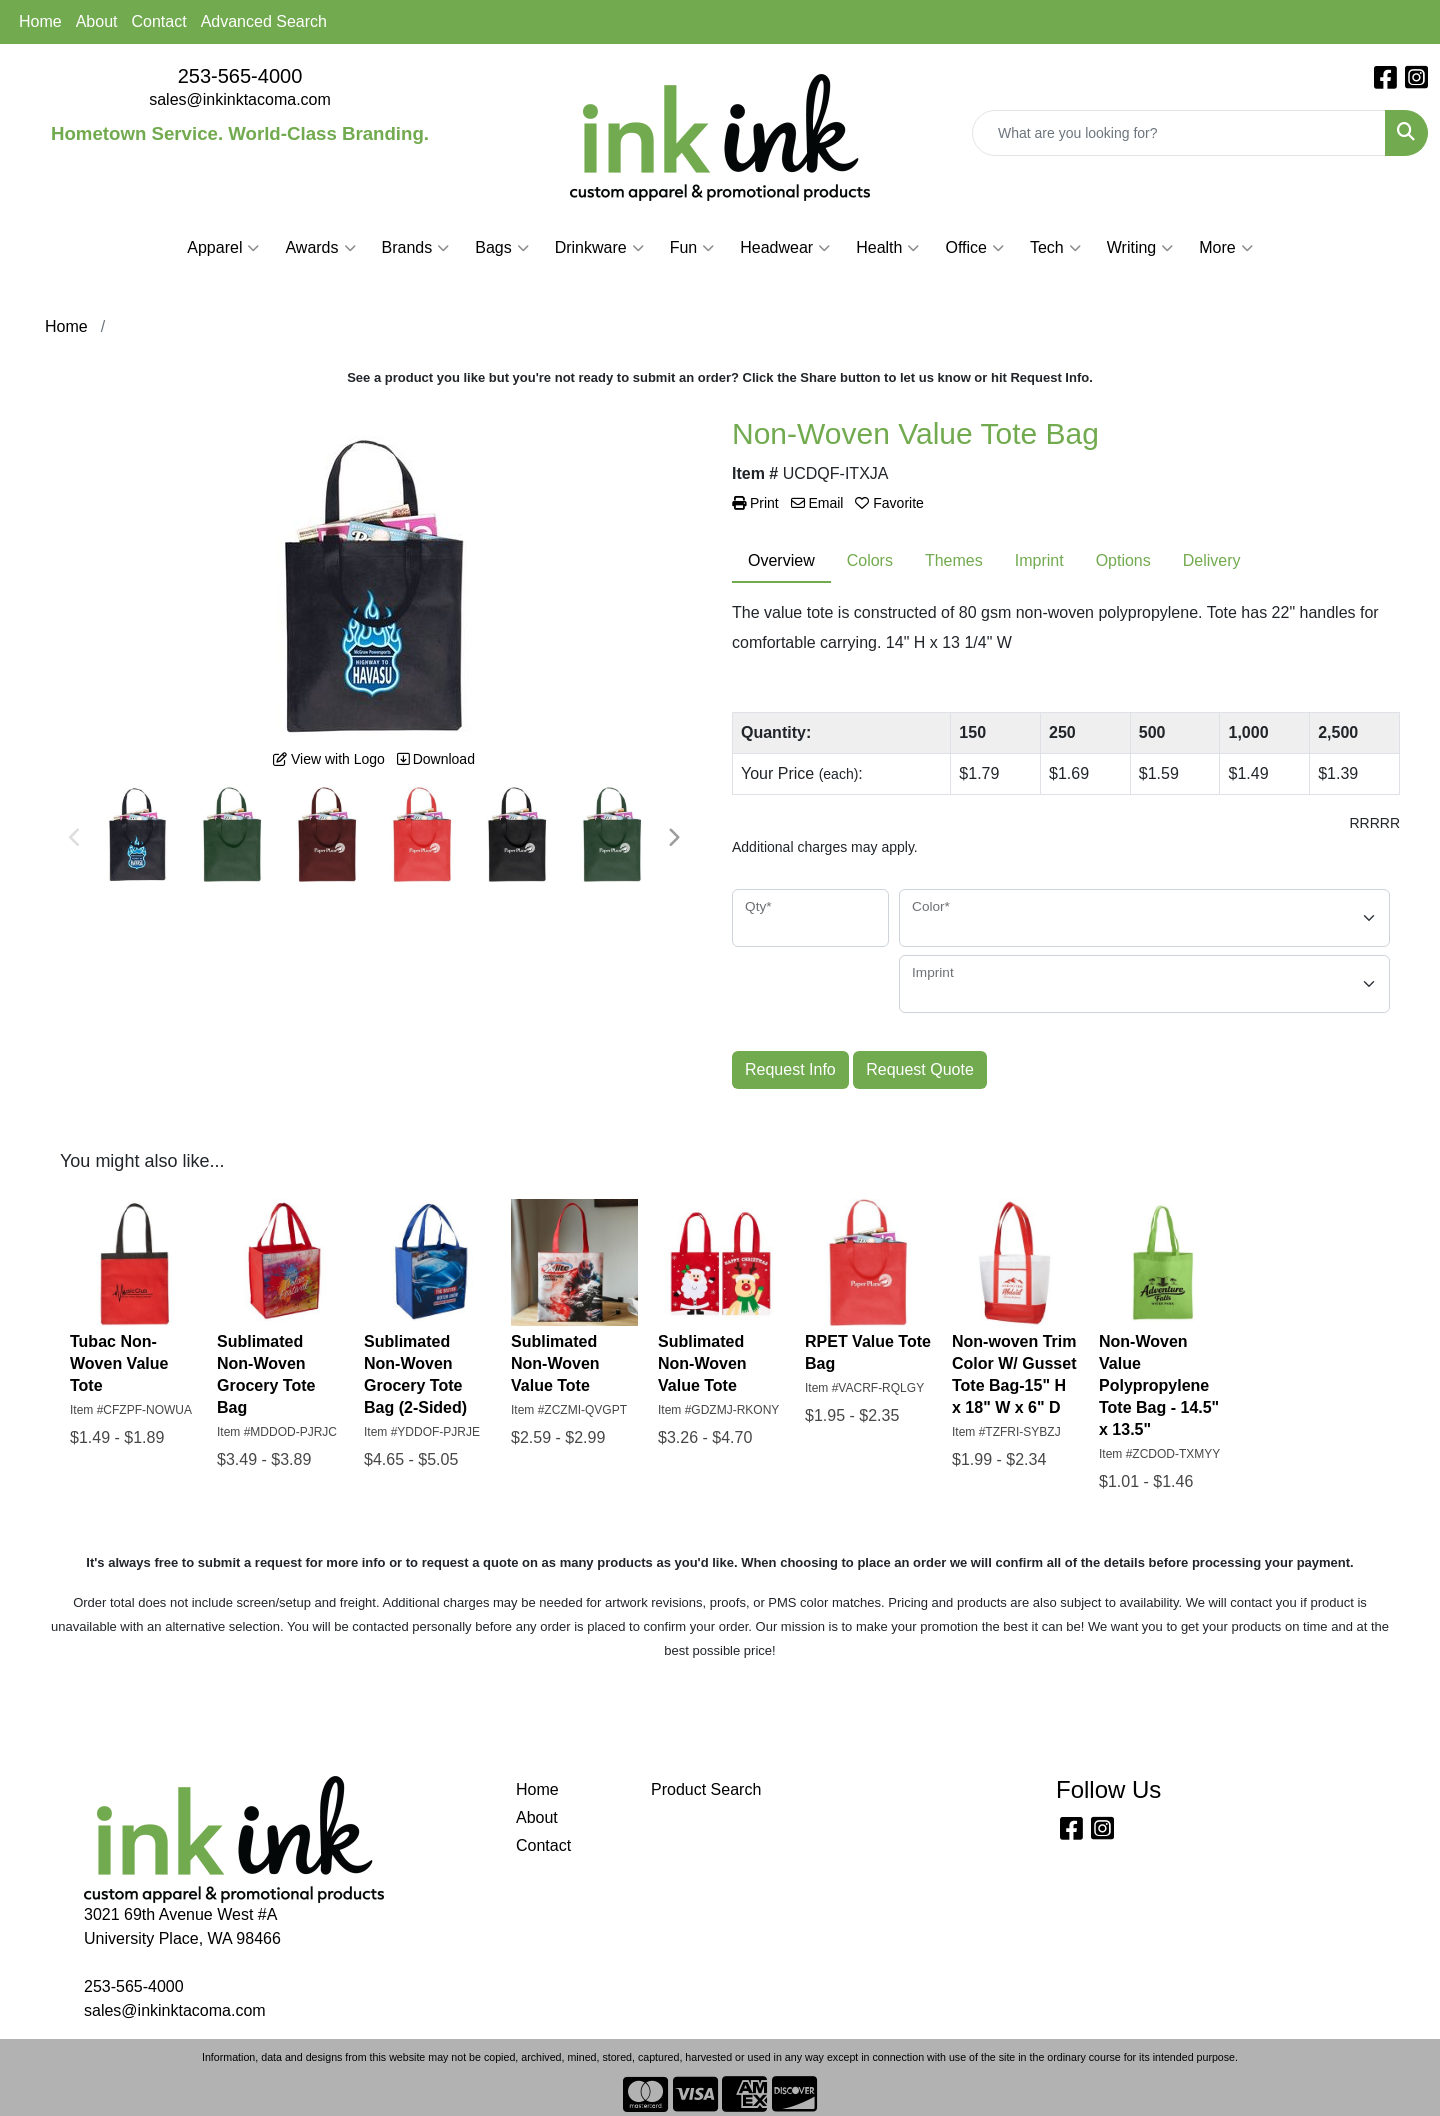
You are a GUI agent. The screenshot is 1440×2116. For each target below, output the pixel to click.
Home (40, 21)
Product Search (706, 1789)
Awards (320, 248)
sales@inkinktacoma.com (240, 99)
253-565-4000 (240, 76)
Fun (692, 248)
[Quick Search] (1179, 133)
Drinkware (599, 248)
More (1225, 248)
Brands (416, 248)
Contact (159, 21)
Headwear (785, 248)
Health (887, 248)
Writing (1140, 248)
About (97, 21)
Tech (1055, 248)
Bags (501, 248)
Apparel (223, 248)
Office (974, 248)
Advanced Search (264, 21)
